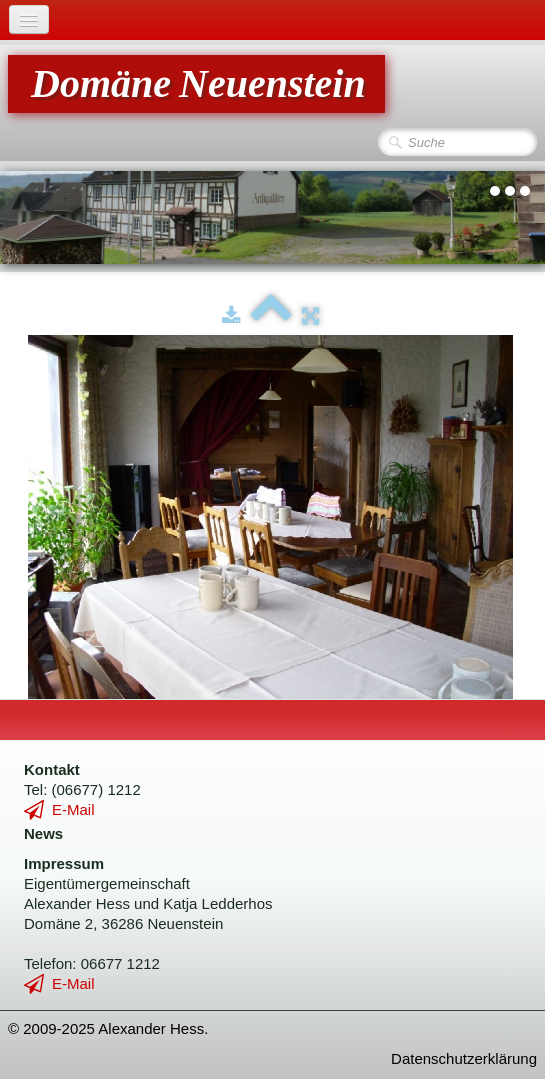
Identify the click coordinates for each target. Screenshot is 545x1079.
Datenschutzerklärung (464, 1058)
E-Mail (59, 809)
